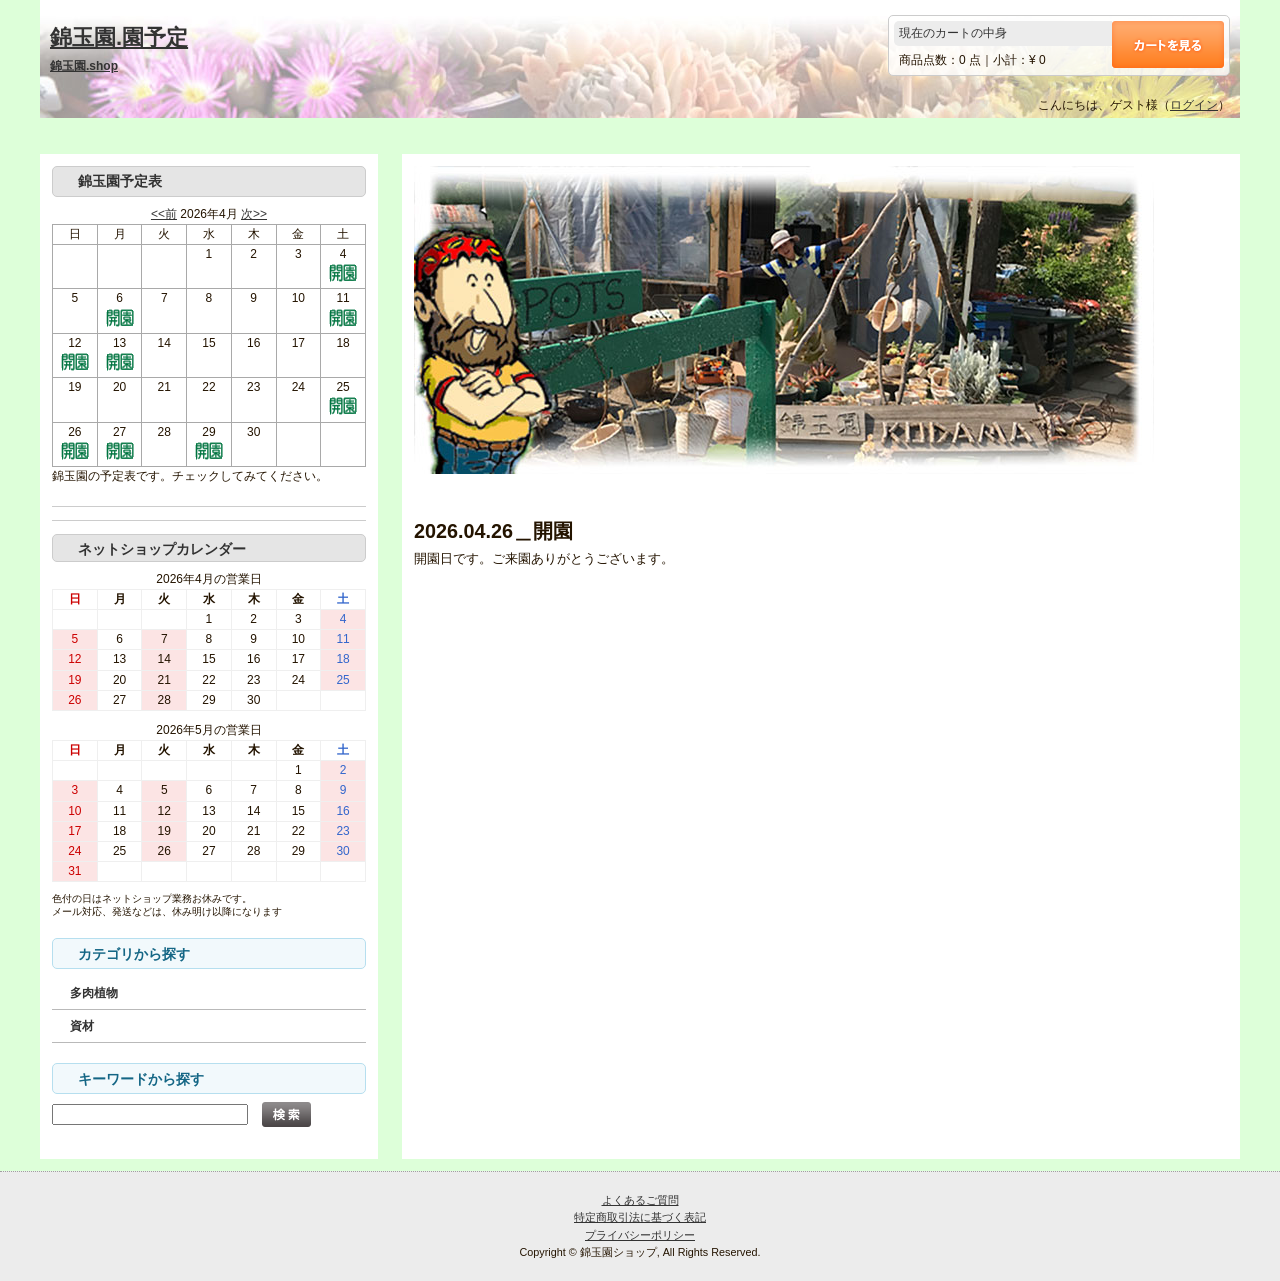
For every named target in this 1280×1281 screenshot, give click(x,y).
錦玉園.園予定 (119, 37)
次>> (254, 214)
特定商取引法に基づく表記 (640, 1217)
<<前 (164, 214)
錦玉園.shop (84, 66)
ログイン (1194, 105)
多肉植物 (94, 993)
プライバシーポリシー (640, 1235)
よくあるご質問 (640, 1200)
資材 (82, 1026)
